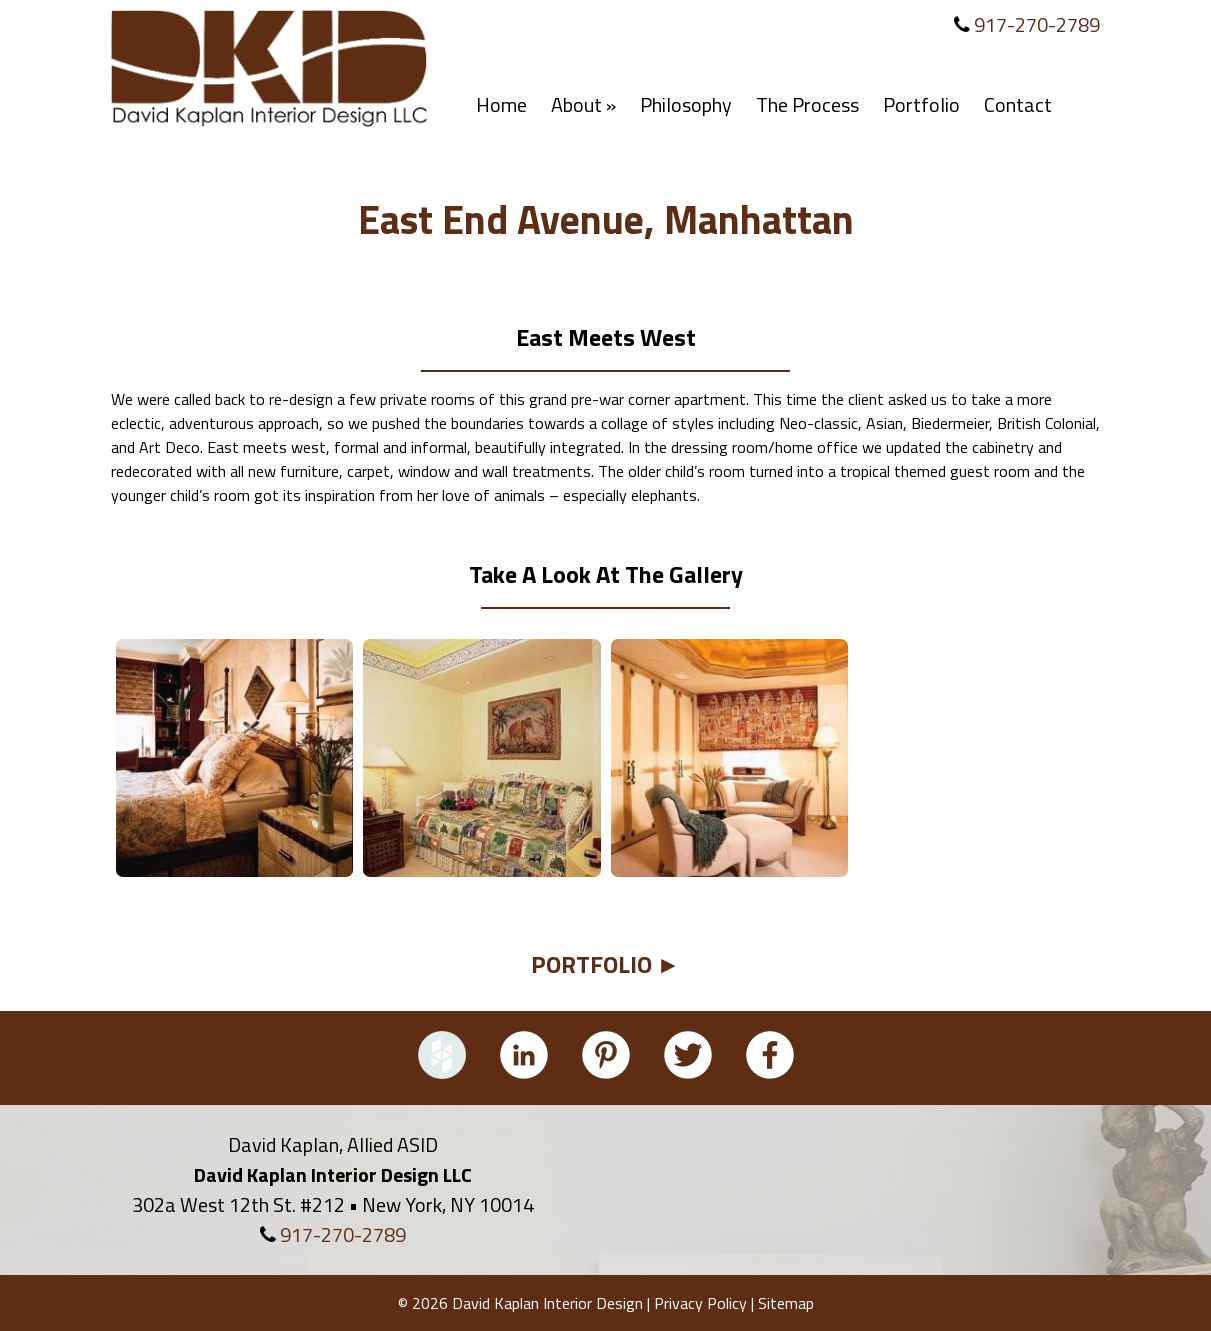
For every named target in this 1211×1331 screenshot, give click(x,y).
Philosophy (686, 104)
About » (583, 104)
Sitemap (786, 1303)
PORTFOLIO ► (606, 964)
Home (501, 104)
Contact (1018, 104)
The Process (807, 104)
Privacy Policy (700, 1303)
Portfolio (921, 104)
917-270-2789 (1037, 24)
